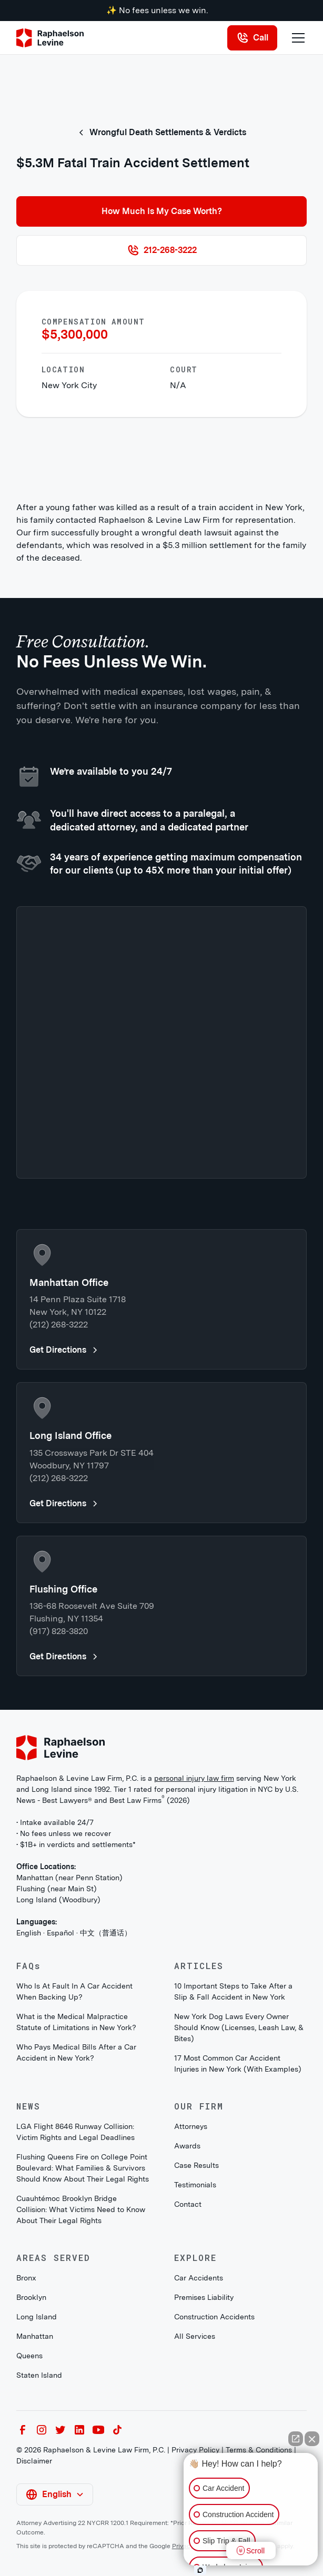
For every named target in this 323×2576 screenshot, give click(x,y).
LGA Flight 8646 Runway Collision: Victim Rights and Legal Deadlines (75, 2132)
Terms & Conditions (259, 2450)
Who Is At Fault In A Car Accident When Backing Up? (74, 1991)
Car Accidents (198, 2278)
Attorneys (190, 2126)
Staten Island (39, 2375)
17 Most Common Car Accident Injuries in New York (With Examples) (237, 2063)
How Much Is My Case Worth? (162, 211)
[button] (296, 37)
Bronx (26, 2278)
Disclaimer (34, 2461)
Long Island (36, 2317)
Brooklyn (31, 2297)
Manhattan (34, 2336)
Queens (29, 2355)
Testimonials (195, 2185)
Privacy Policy (195, 2450)
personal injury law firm (194, 1778)
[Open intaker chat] (200, 2570)
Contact (187, 2204)
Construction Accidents (214, 2317)
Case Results (196, 2165)
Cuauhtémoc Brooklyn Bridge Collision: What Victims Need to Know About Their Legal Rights (80, 2209)
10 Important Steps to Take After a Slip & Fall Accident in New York (233, 1991)
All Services (194, 2336)
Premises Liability (204, 2297)
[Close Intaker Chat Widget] (312, 2438)
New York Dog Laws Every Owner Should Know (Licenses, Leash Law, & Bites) (239, 2027)
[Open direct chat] (295, 2438)
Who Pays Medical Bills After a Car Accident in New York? (76, 2052)
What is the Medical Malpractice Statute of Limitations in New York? (76, 2022)
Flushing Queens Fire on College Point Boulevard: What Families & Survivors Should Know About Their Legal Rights (82, 2168)
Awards (187, 2146)
